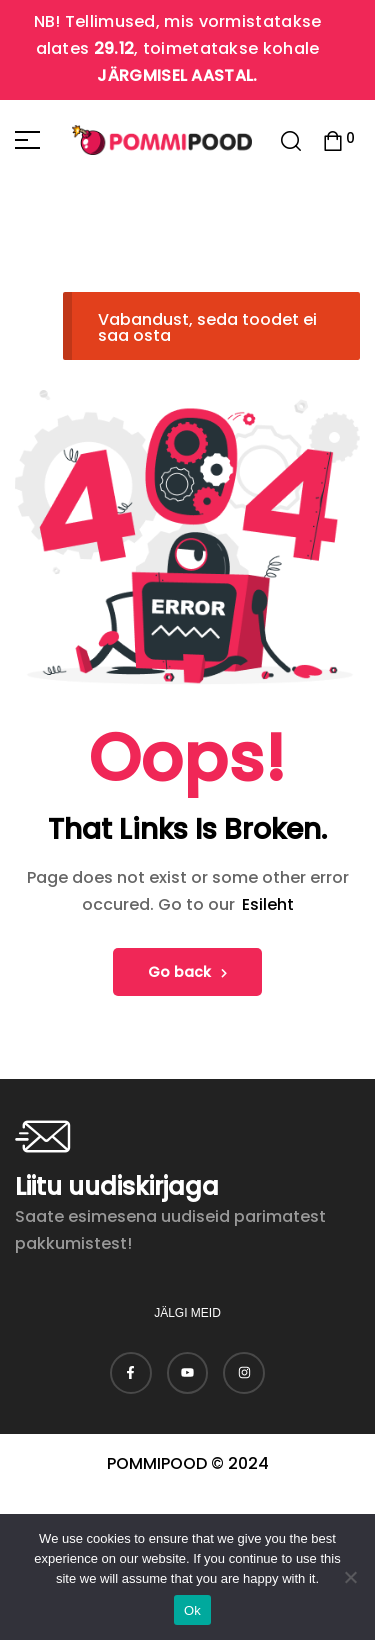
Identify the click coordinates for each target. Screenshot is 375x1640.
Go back (187, 972)
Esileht (268, 904)
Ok (192, 1610)
